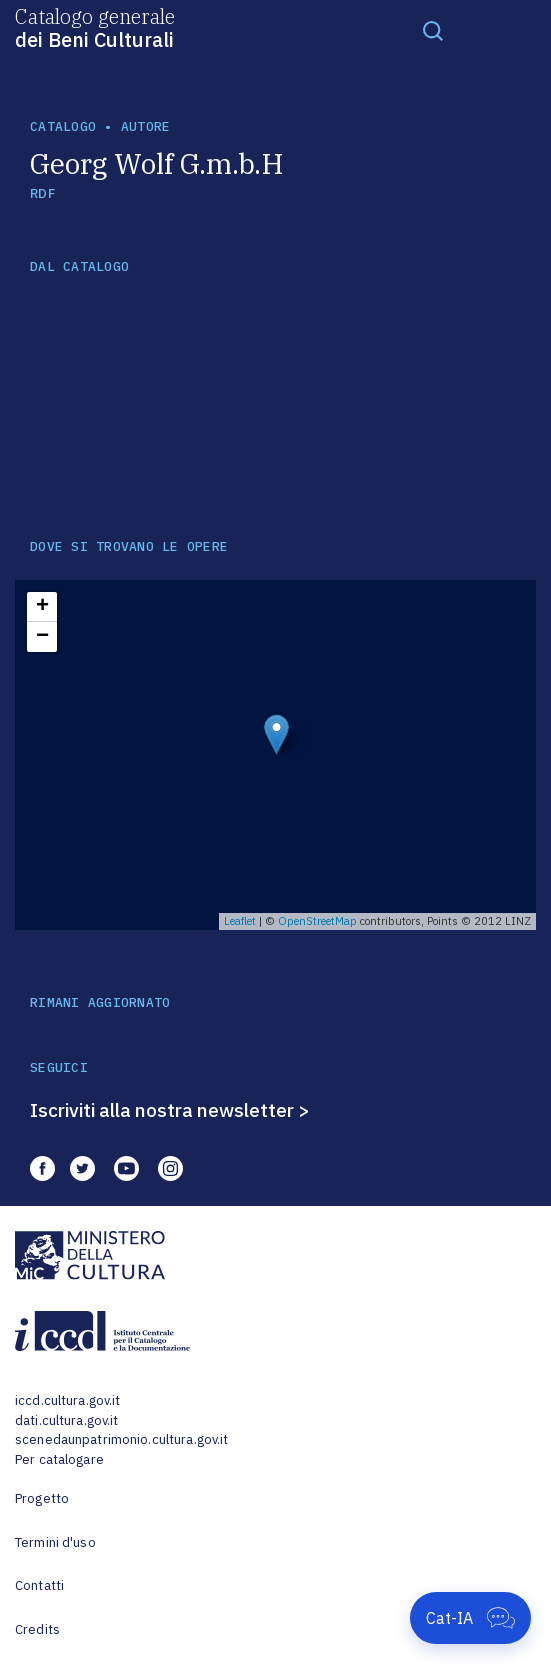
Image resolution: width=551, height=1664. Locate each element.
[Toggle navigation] (433, 30)
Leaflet (240, 921)
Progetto (42, 1498)
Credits (37, 1629)
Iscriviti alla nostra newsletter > (170, 1110)
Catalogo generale (95, 27)
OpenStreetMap (317, 921)
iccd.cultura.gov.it (67, 1400)
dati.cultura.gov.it (66, 1420)
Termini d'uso (55, 1542)
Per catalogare (59, 1459)
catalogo (63, 126)
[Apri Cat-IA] (470, 1618)
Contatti (39, 1585)
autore (146, 126)
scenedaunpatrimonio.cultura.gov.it (121, 1439)
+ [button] (42, 607)
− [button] (42, 637)
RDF (42, 193)
